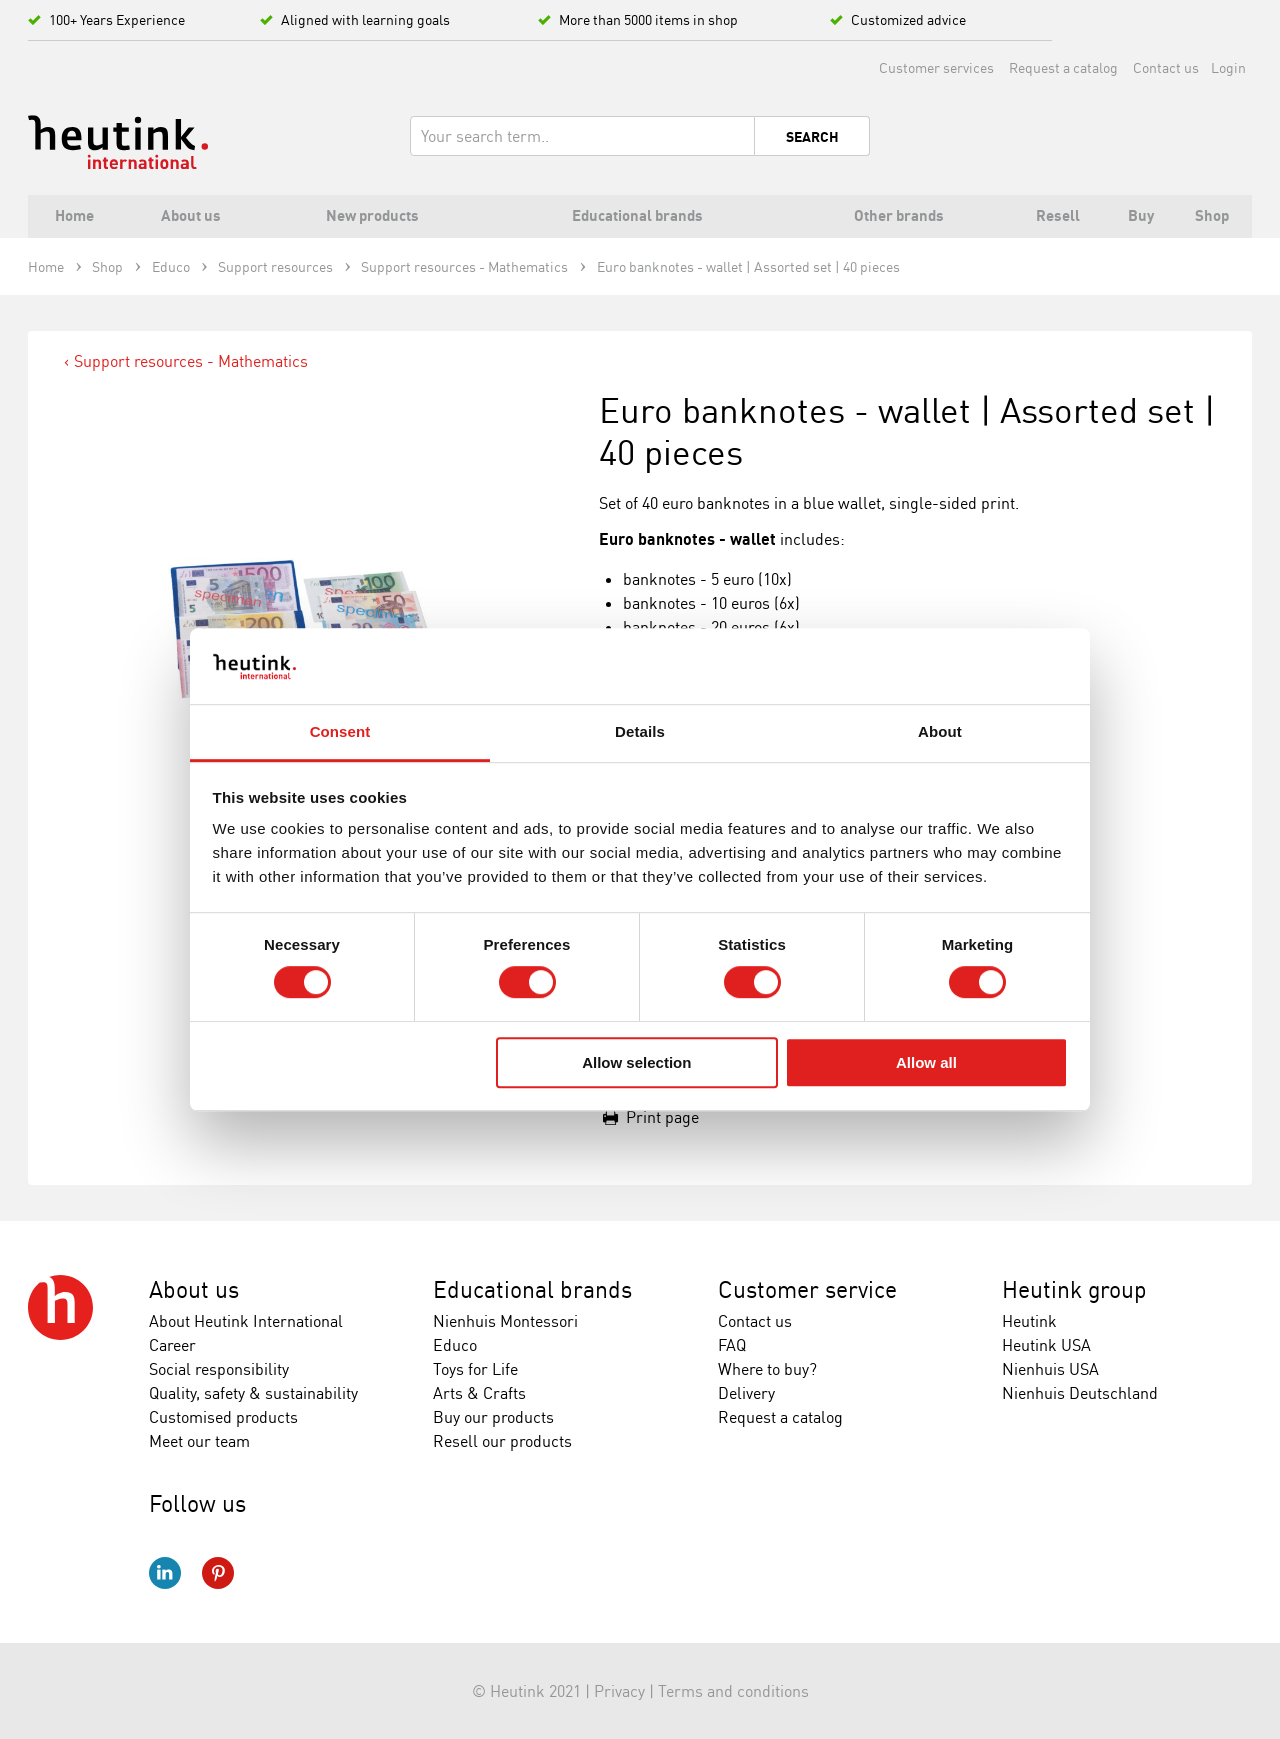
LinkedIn (165, 1573)
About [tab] (940, 732)
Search (812, 137)
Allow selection (636, 1062)
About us (194, 1289)
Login (1228, 67)
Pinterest (218, 1573)
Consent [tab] (340, 732)
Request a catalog (1063, 67)
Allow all (926, 1062)
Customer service (807, 1289)
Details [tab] (640, 732)
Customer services (936, 67)
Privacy (619, 1691)
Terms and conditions (733, 1691)
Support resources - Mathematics (191, 361)
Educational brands (532, 1289)
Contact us (1166, 67)
